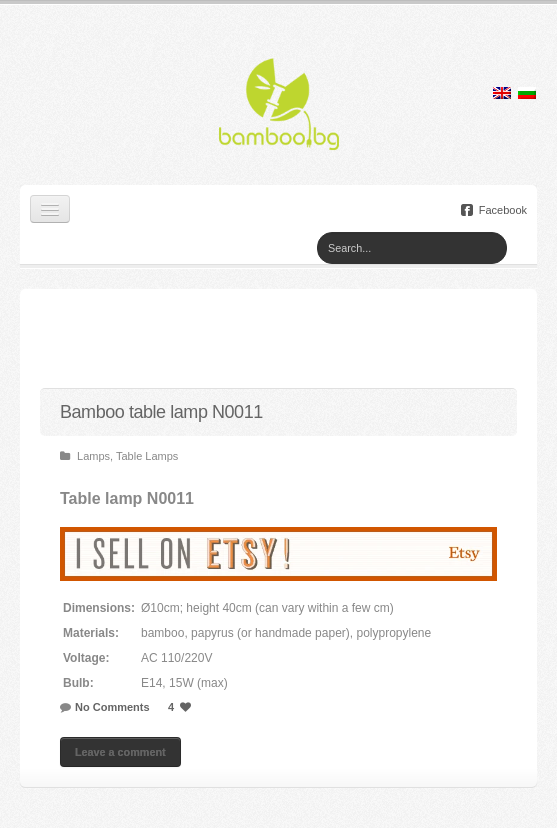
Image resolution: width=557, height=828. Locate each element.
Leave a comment (120, 752)
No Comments (112, 707)
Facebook (494, 210)
